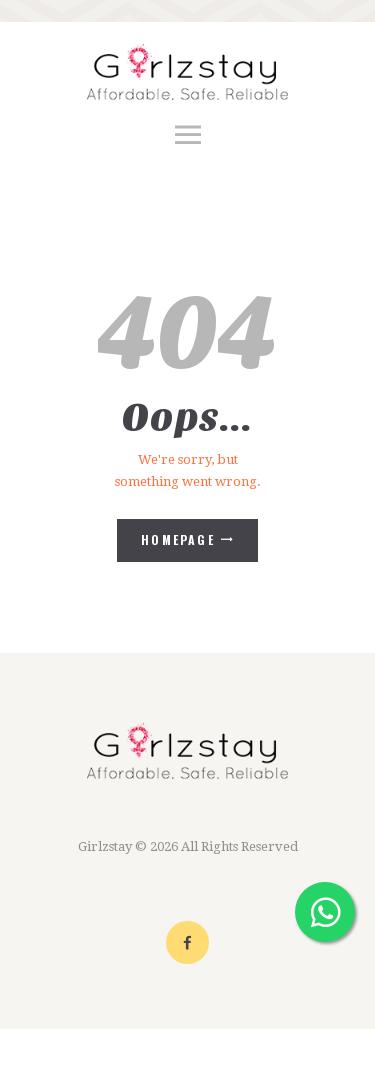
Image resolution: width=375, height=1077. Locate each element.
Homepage (178, 539)
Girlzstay (105, 846)
